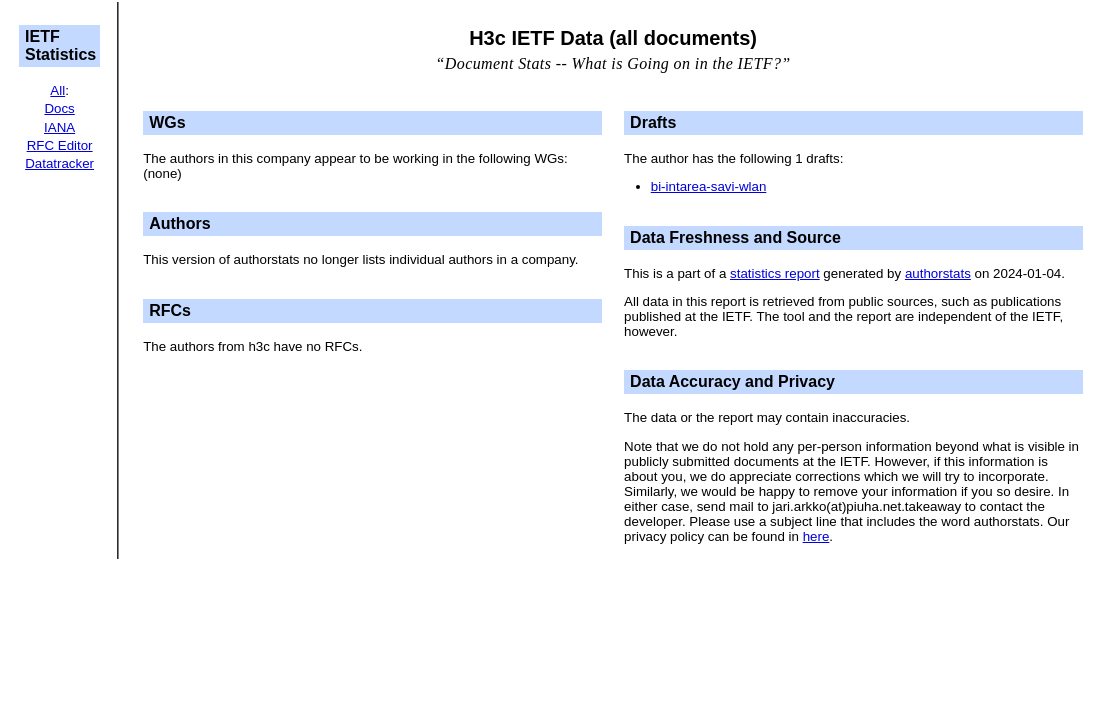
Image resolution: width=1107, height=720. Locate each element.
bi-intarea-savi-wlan (709, 186)
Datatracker (59, 163)
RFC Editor (60, 145)
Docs (59, 108)
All (57, 90)
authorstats (938, 273)
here (816, 536)
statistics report (775, 273)
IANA (59, 127)
